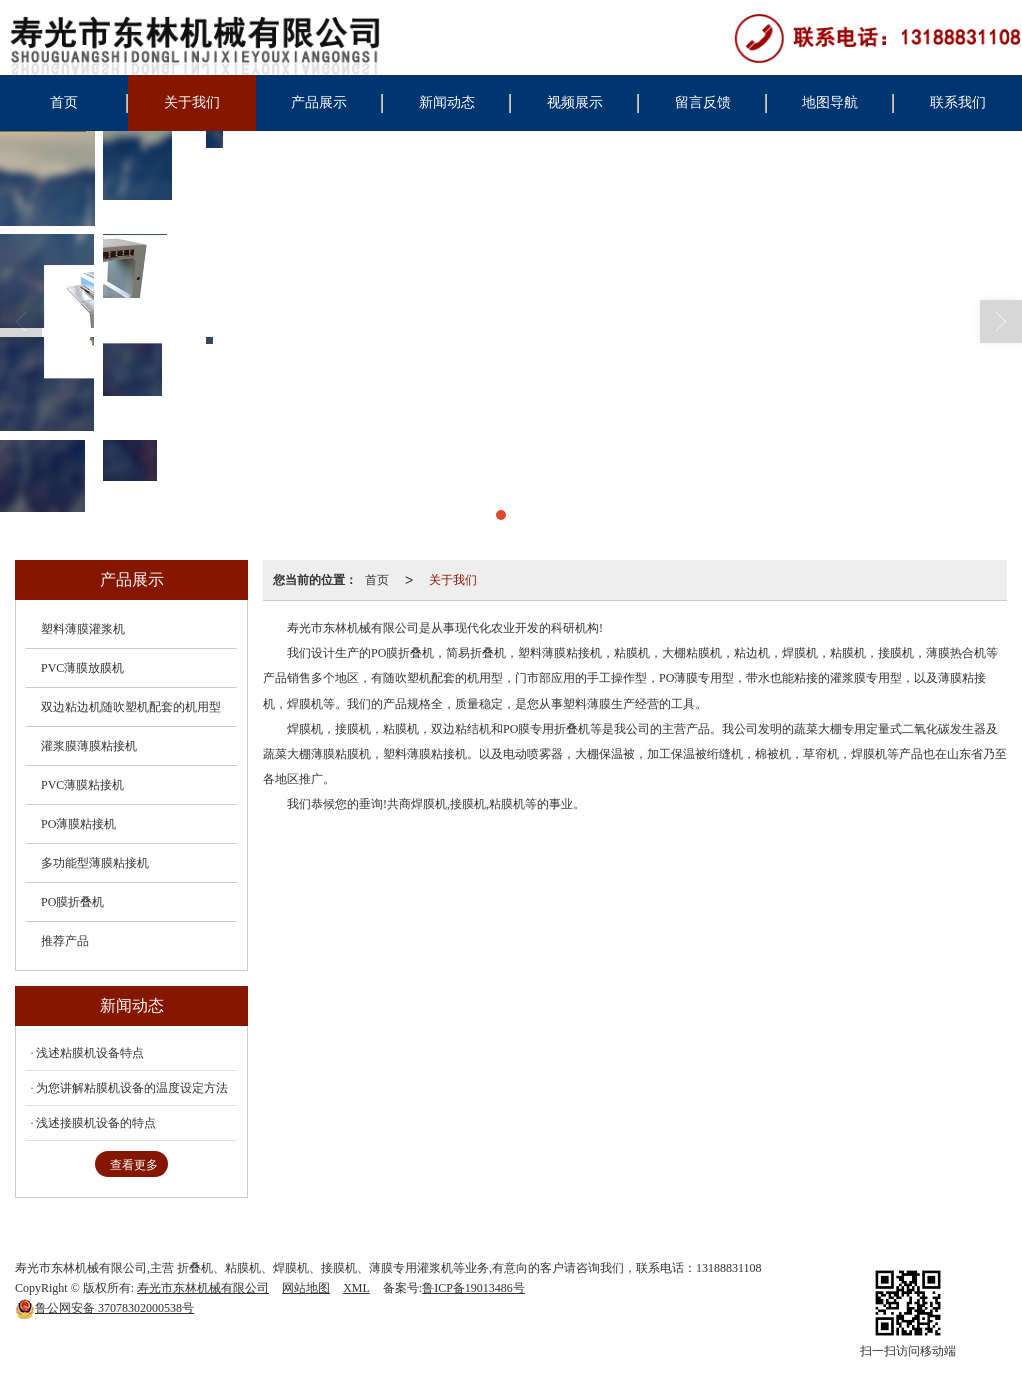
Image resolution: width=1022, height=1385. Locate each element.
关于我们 (192, 102)
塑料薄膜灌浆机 (83, 629)
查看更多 (134, 1165)
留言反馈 (703, 102)
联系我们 (958, 102)
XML (356, 1288)
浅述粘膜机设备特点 (90, 1053)
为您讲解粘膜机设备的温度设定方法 (132, 1088)
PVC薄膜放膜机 (82, 668)
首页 (64, 102)
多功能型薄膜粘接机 (95, 863)
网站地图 (306, 1288)
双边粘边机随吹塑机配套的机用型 (131, 707)
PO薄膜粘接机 (78, 824)
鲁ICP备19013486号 (473, 1288)
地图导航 (830, 102)
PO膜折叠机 (72, 902)
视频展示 (575, 102)
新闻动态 (447, 102)
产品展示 (319, 102)
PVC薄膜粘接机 (82, 785)
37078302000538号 (104, 1308)
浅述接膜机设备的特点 (96, 1123)
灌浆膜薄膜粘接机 (89, 746)
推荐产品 (65, 941)
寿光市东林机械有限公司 (203, 1288)
